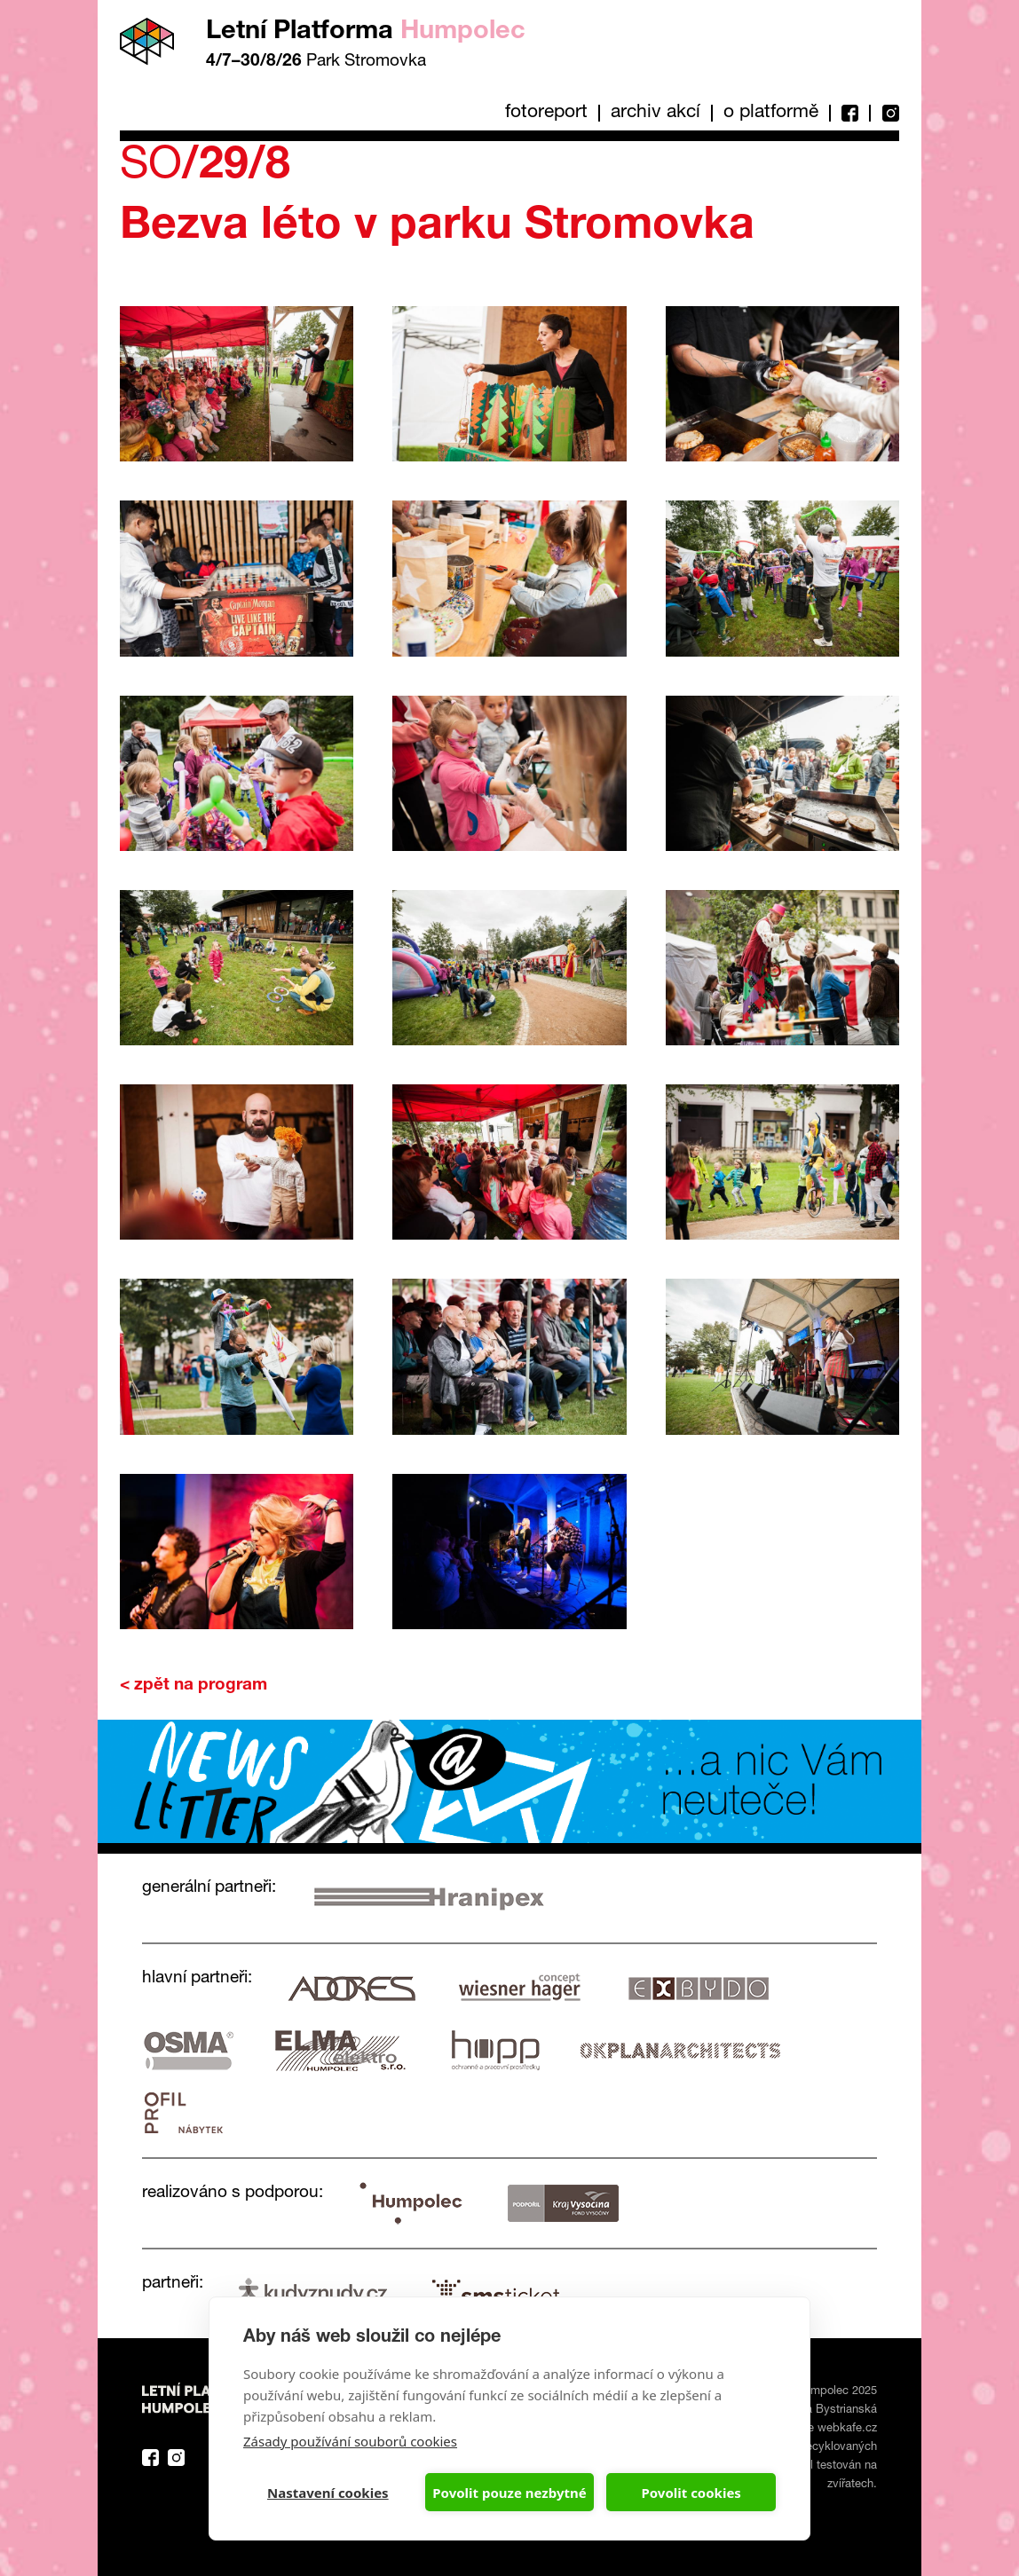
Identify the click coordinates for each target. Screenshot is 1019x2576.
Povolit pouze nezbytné (509, 2492)
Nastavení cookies (328, 2492)
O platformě (770, 113)
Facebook (849, 113)
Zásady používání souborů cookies (350, 2441)
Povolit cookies (690, 2492)
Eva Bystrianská (835, 2410)
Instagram (884, 113)
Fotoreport (546, 113)
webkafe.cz (847, 2429)
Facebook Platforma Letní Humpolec (150, 2457)
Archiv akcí (655, 113)
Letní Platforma (365, 32)
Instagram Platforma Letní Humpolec (176, 2457)
